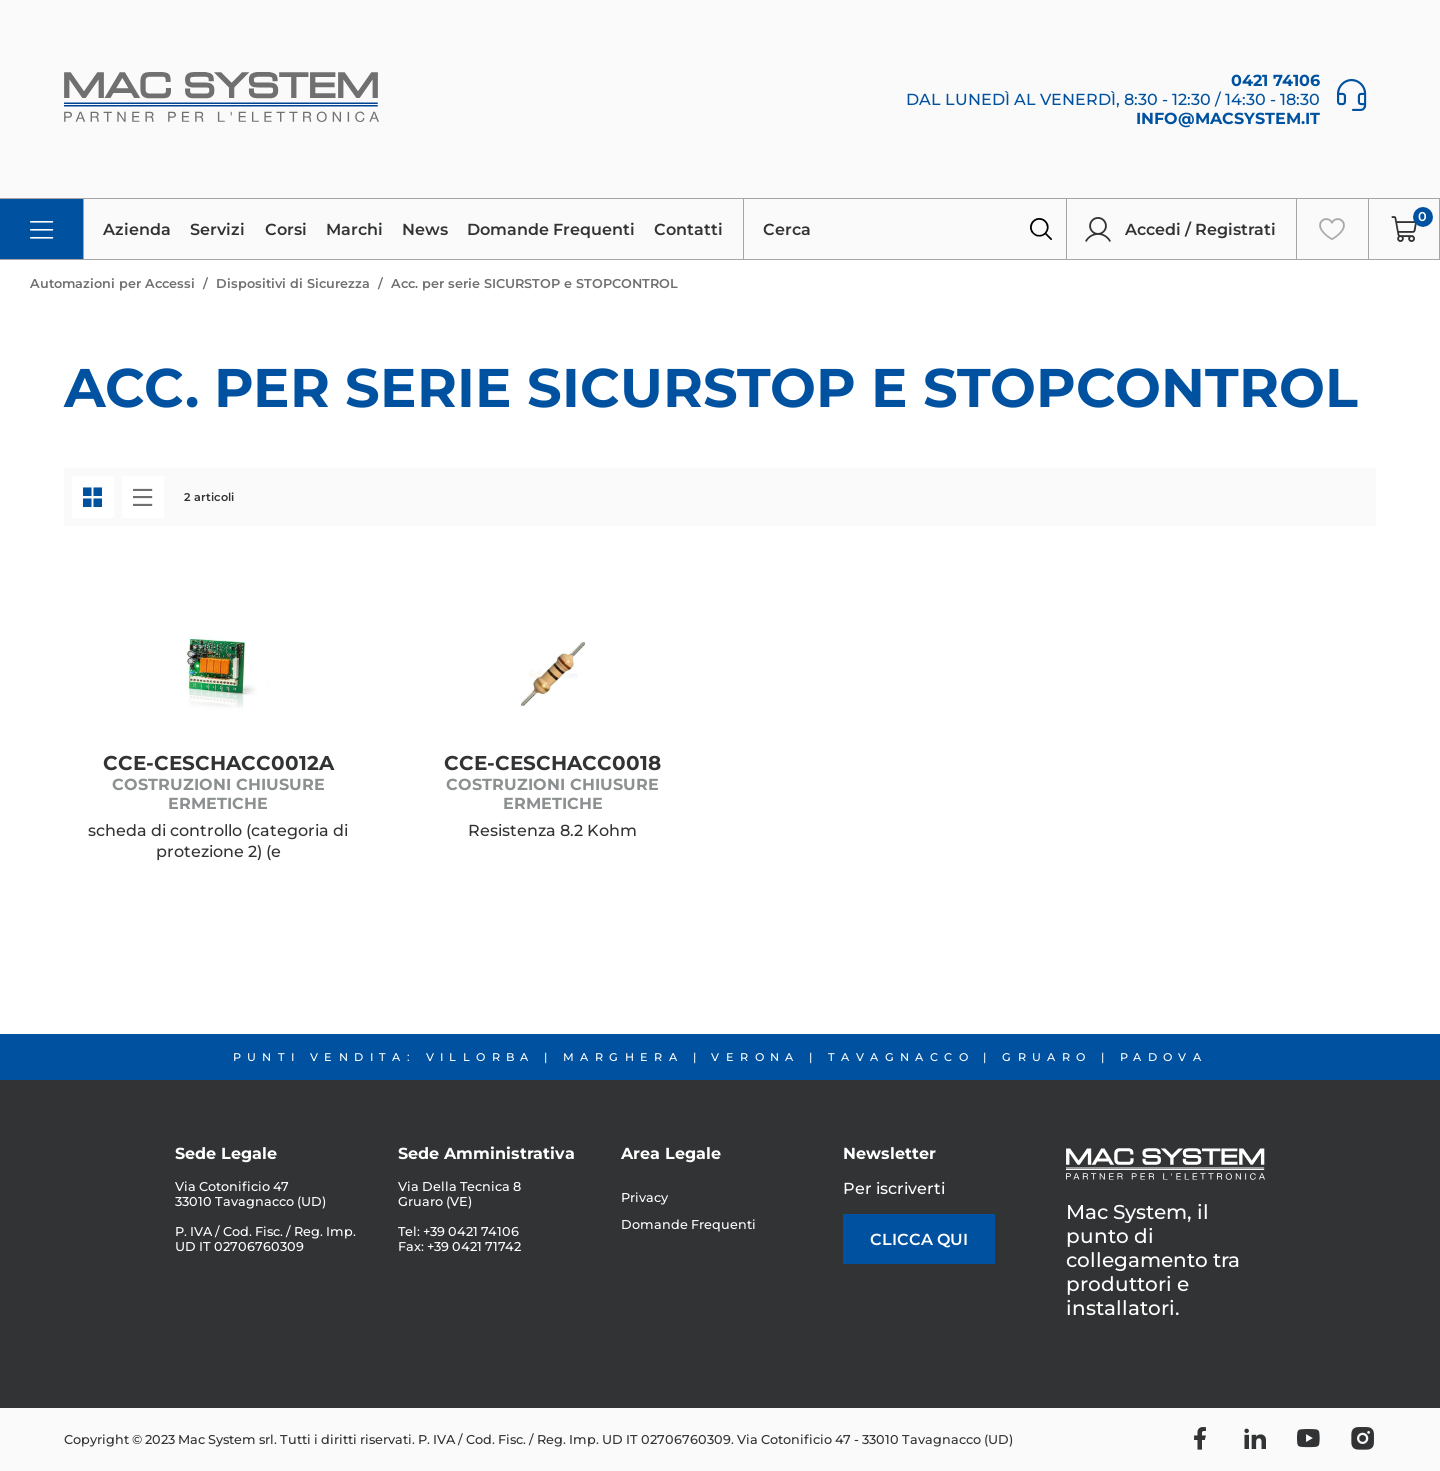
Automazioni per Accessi (112, 283)
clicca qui (919, 1239)
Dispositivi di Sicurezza (293, 283)
